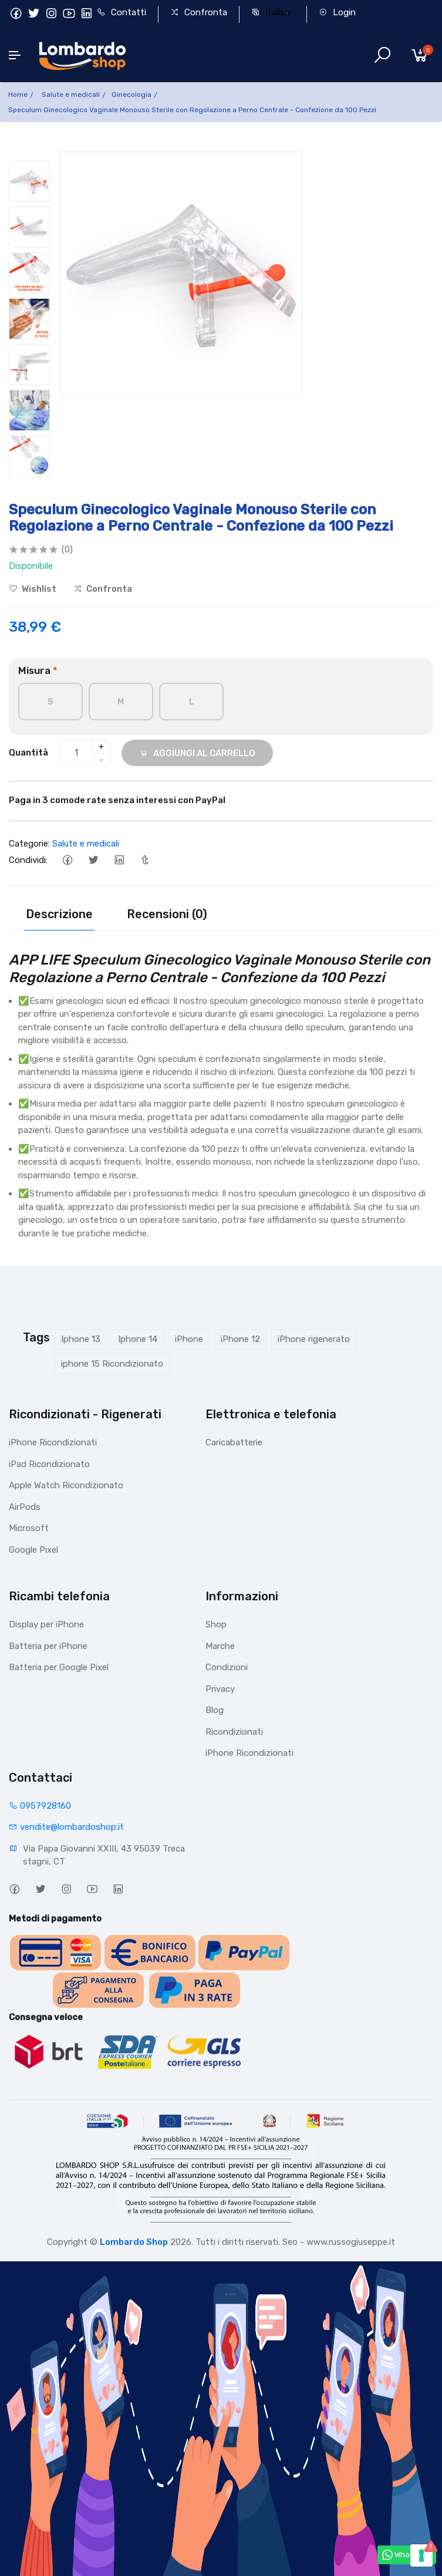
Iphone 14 (137, 1339)
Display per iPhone (46, 1624)
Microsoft (29, 1528)
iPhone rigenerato (314, 1339)
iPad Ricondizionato (49, 1464)
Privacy (220, 1689)
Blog (214, 1710)
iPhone (189, 1339)
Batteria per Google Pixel (59, 1667)
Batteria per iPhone (48, 1646)
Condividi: (28, 860)
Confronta (198, 12)
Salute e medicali (71, 94)
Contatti (121, 12)
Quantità (28, 752)
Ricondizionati (234, 1732)
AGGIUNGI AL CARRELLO (197, 753)
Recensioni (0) (167, 914)
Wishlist (32, 589)
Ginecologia (131, 94)
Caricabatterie (233, 1442)
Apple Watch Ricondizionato (66, 1485)
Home (18, 94)
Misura (38, 670)
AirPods (25, 1507)
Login (337, 12)
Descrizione (59, 914)
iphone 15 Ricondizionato (112, 1363)
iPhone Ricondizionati (53, 1442)
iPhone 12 (240, 1339)
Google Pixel (33, 1550)
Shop (216, 1624)
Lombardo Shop (134, 2242)
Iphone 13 (80, 1339)
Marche (220, 1646)
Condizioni (226, 1667)
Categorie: (29, 843)
